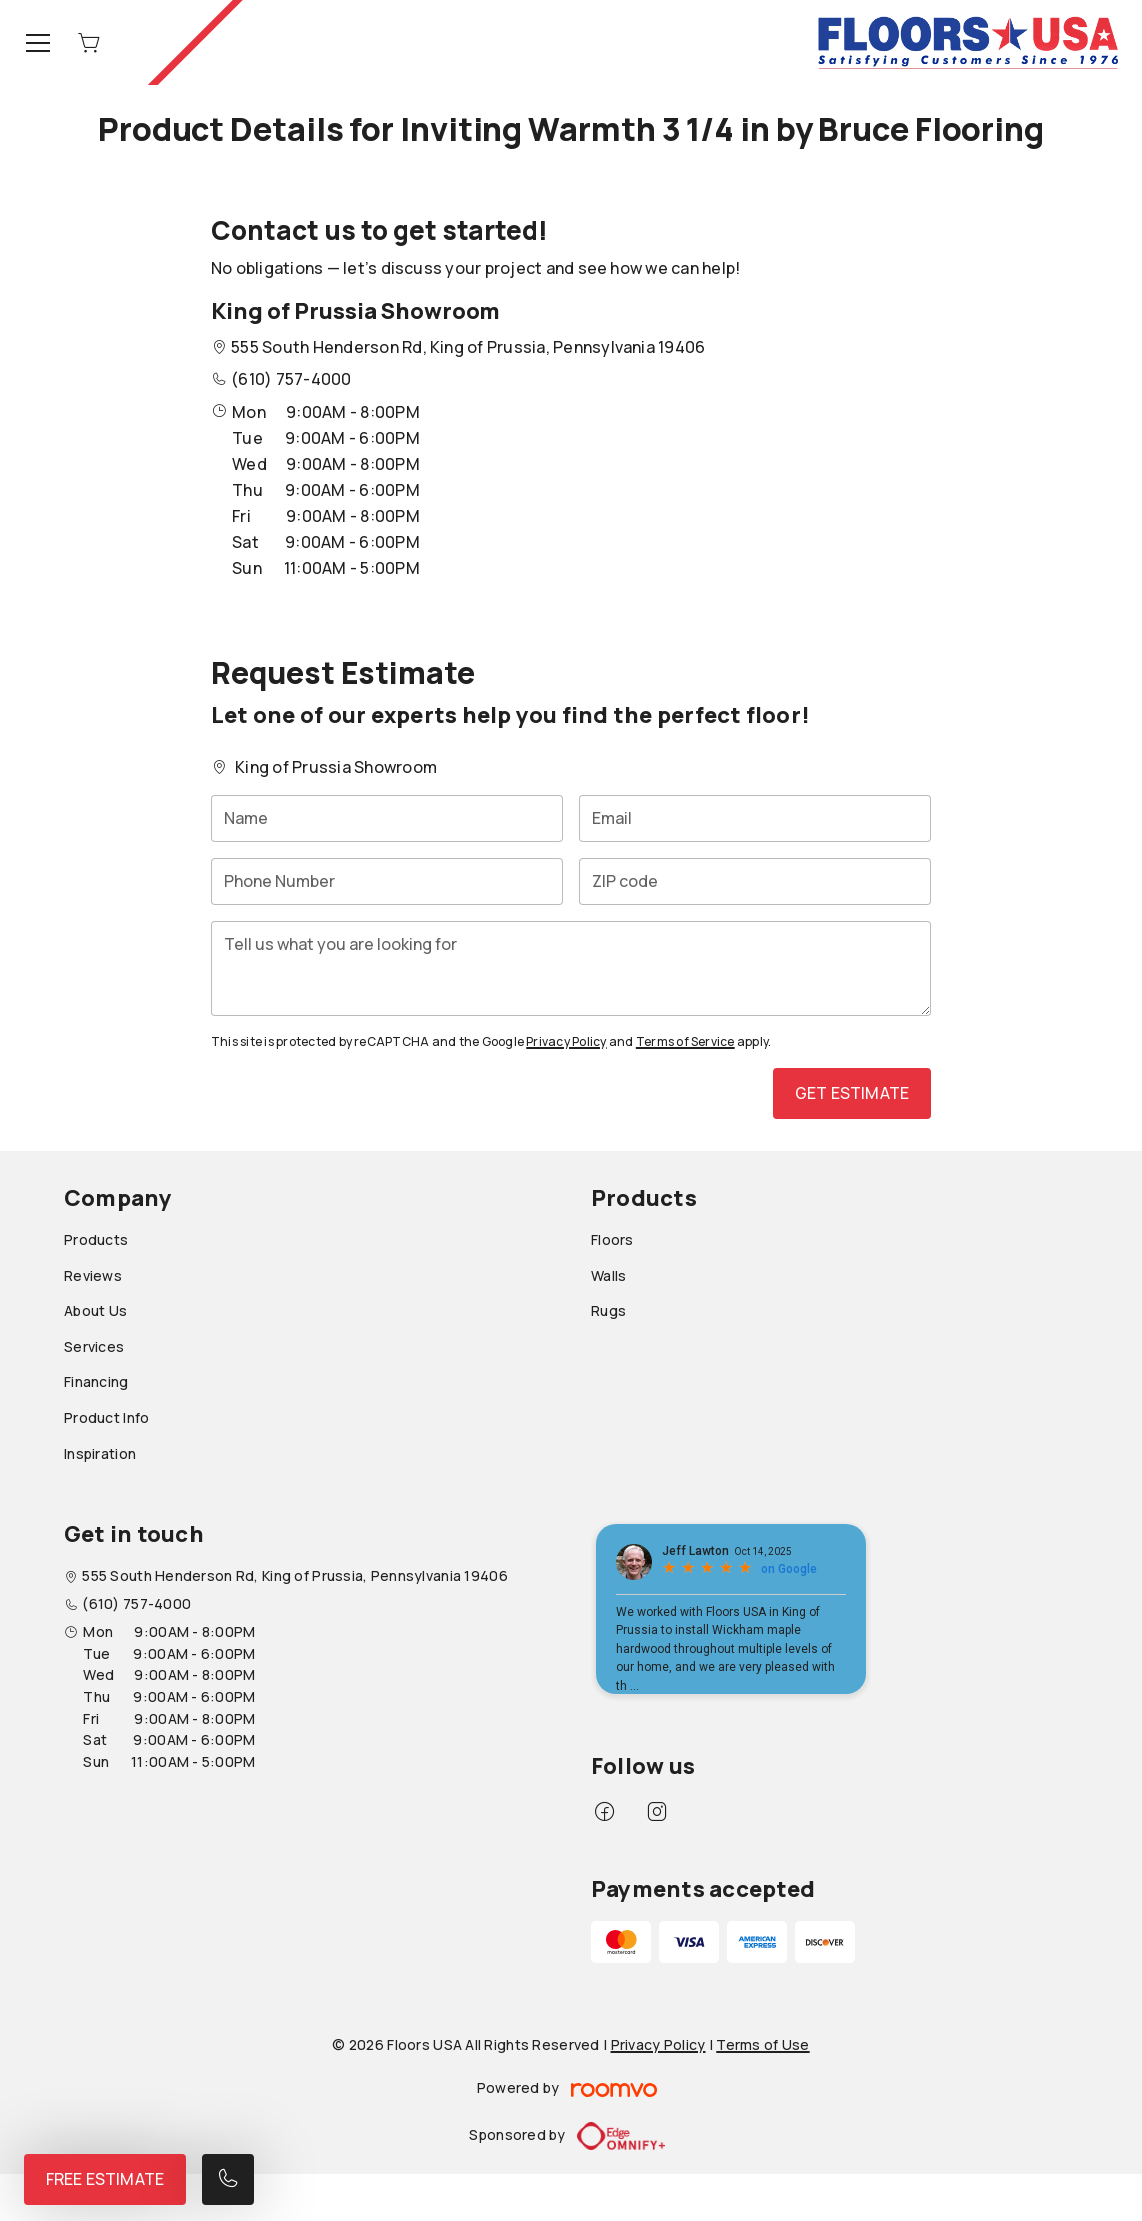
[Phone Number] (387, 881)
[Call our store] (228, 2179)
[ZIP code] (755, 881)
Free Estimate (105, 2179)
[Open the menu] (38, 43)
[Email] (755, 818)
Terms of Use (762, 2044)
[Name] (387, 818)
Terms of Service (685, 1041)
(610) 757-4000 (291, 379)
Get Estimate (852, 1093)
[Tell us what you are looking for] (571, 968)
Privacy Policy (566, 1041)
